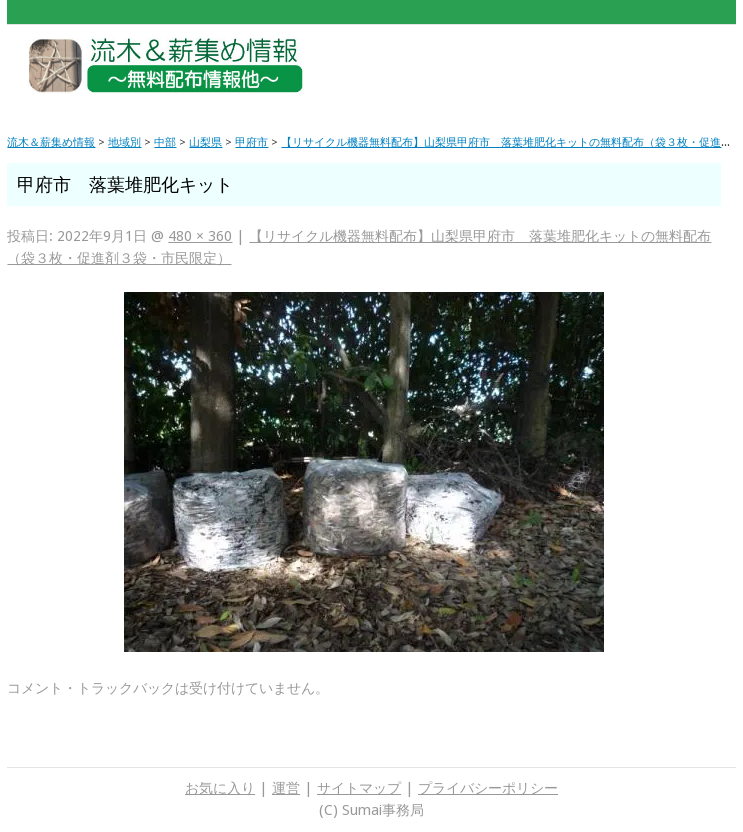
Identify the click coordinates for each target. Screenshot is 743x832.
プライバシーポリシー (488, 788)
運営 (286, 788)
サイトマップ (359, 788)
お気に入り (220, 788)
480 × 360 (200, 236)
